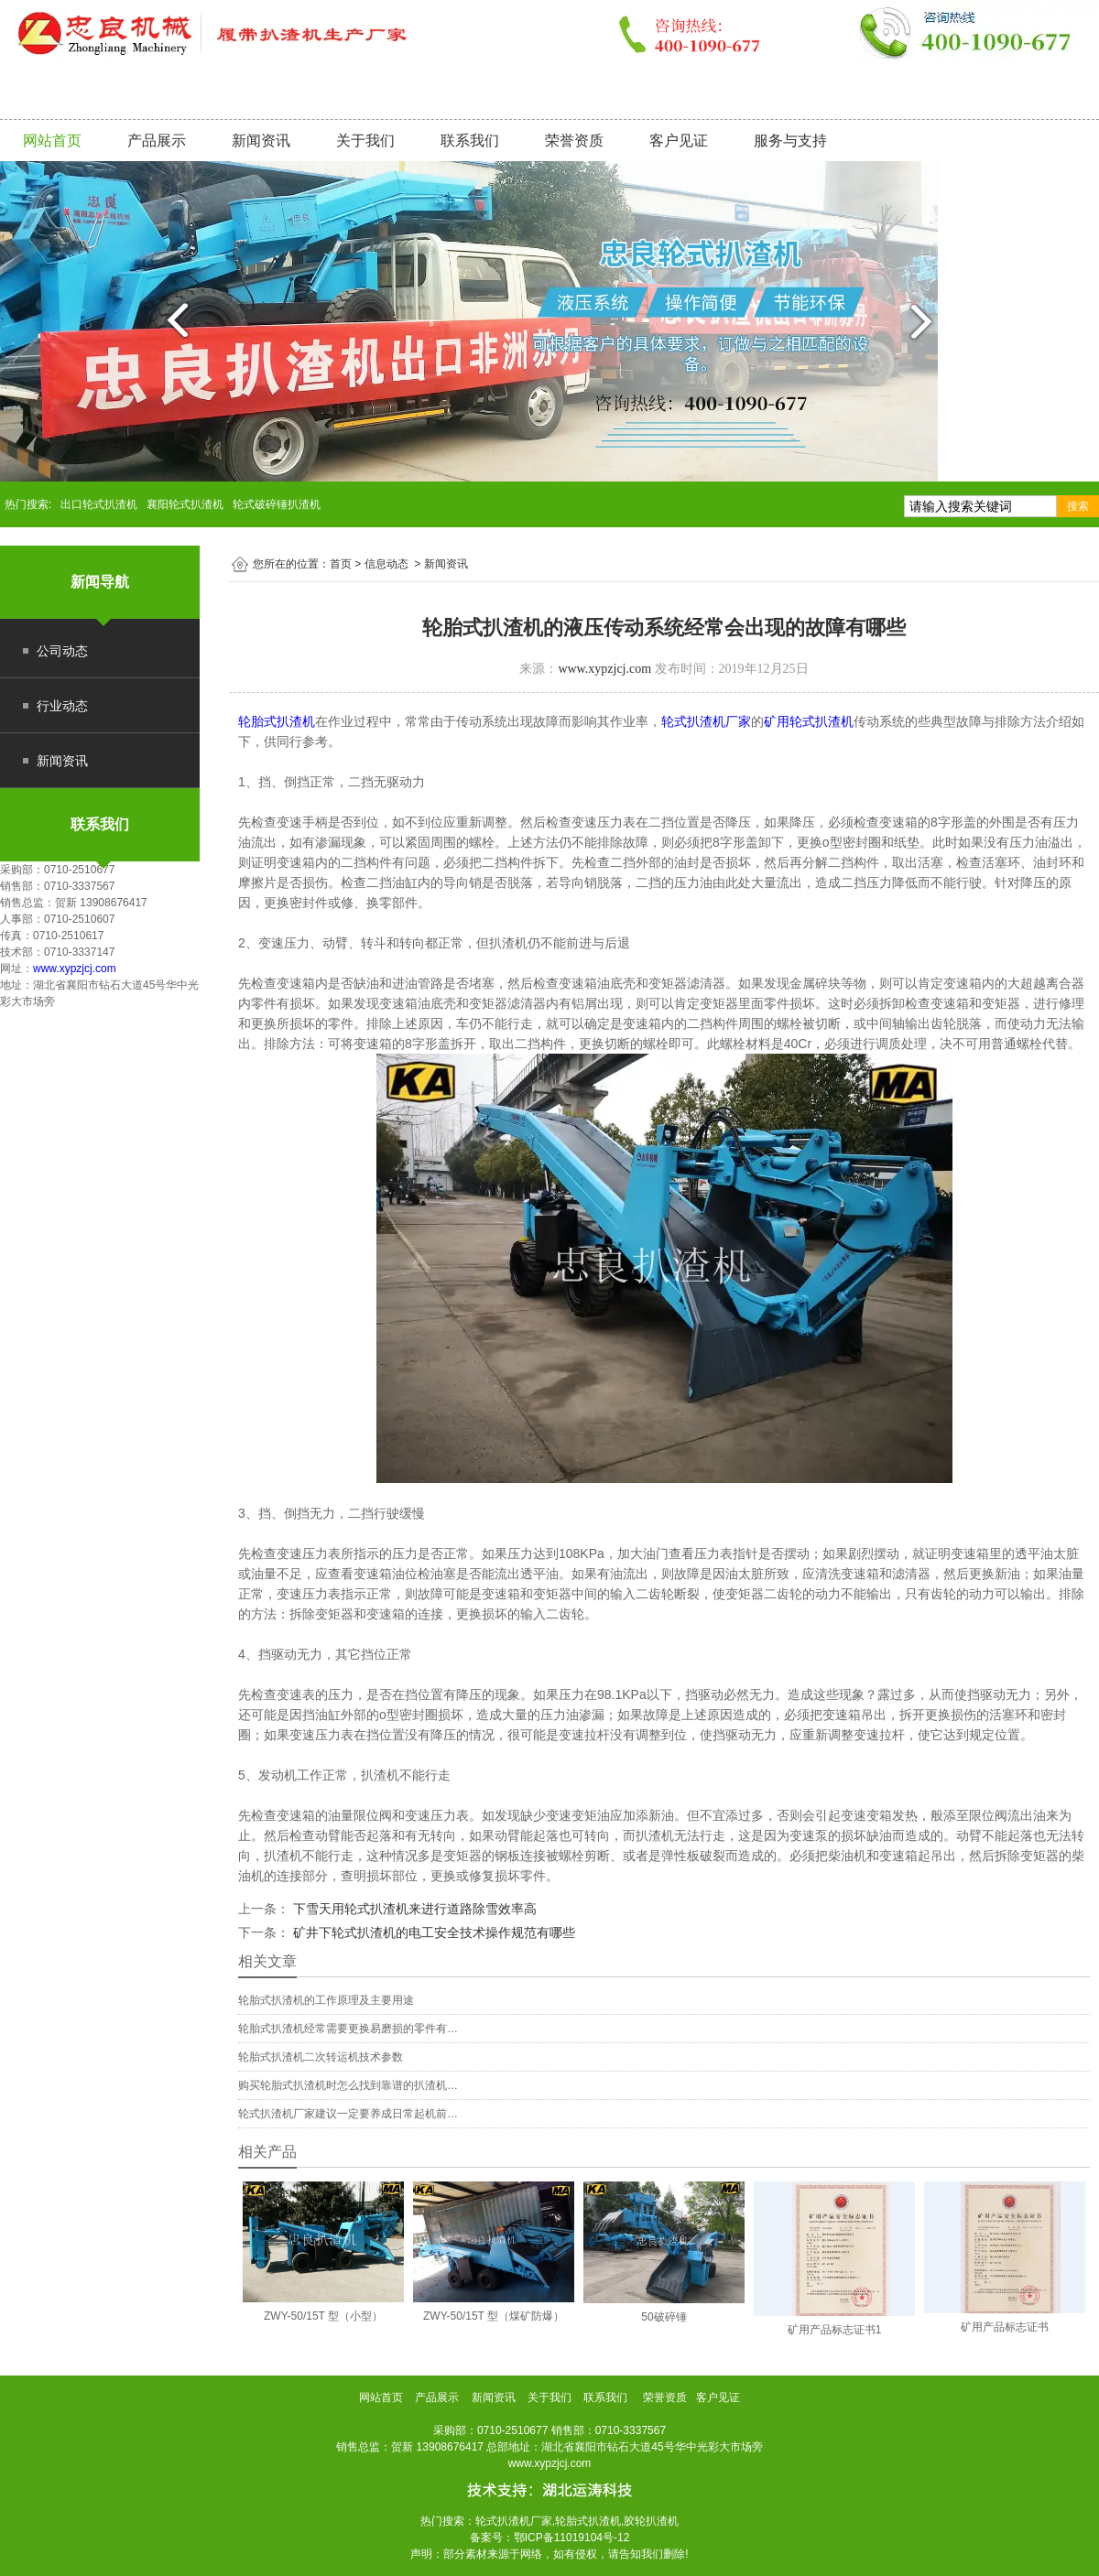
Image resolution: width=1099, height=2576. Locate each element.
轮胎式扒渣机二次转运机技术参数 (320, 2057)
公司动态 (62, 651)
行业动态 (62, 705)
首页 (341, 563)
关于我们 (365, 140)
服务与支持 (790, 140)
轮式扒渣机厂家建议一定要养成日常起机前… (348, 2113)
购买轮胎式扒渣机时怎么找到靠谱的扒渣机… (348, 2085)
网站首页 (52, 140)
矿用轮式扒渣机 (809, 721)
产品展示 (156, 140)
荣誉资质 (574, 140)
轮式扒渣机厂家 (706, 721)
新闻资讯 (261, 140)
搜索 (1078, 506)
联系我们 (470, 140)
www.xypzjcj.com (74, 968)
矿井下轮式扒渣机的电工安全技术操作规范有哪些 (432, 1932)
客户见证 (678, 140)
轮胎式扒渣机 (276, 721)
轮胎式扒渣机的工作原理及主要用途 (326, 2000)
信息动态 (386, 563)
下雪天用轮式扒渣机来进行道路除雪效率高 (413, 1908)
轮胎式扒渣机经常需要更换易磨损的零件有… (348, 2028)
